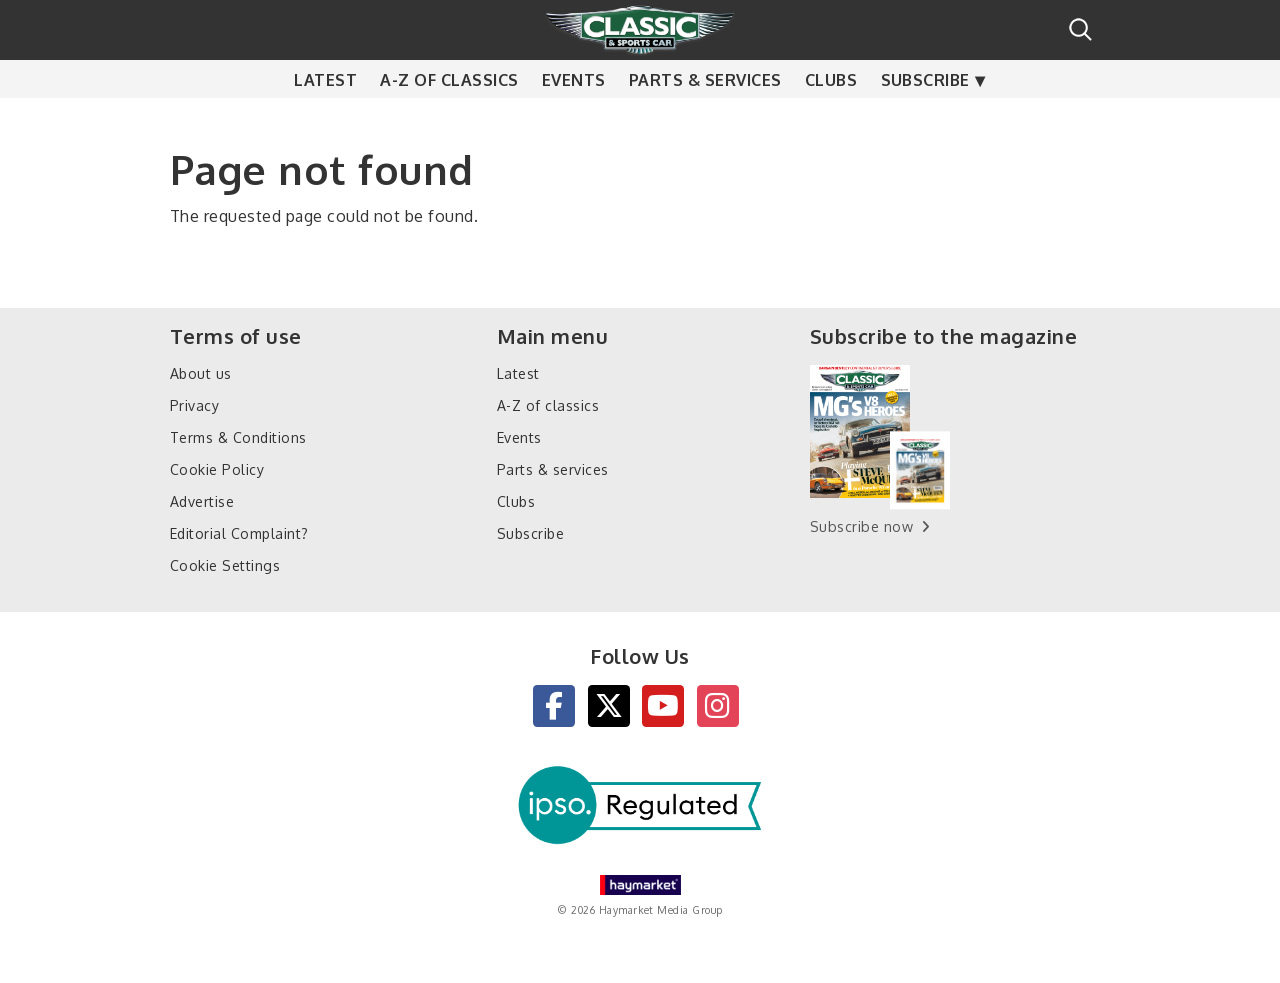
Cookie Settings (225, 565)
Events (574, 120)
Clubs (831, 120)
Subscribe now (861, 526)
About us (201, 373)
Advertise (202, 501)
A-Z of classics (449, 120)
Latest (325, 120)
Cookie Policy (217, 469)
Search (1080, 29)
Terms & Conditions (238, 437)
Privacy (194, 405)
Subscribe (925, 120)
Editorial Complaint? (239, 533)
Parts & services (705, 120)
